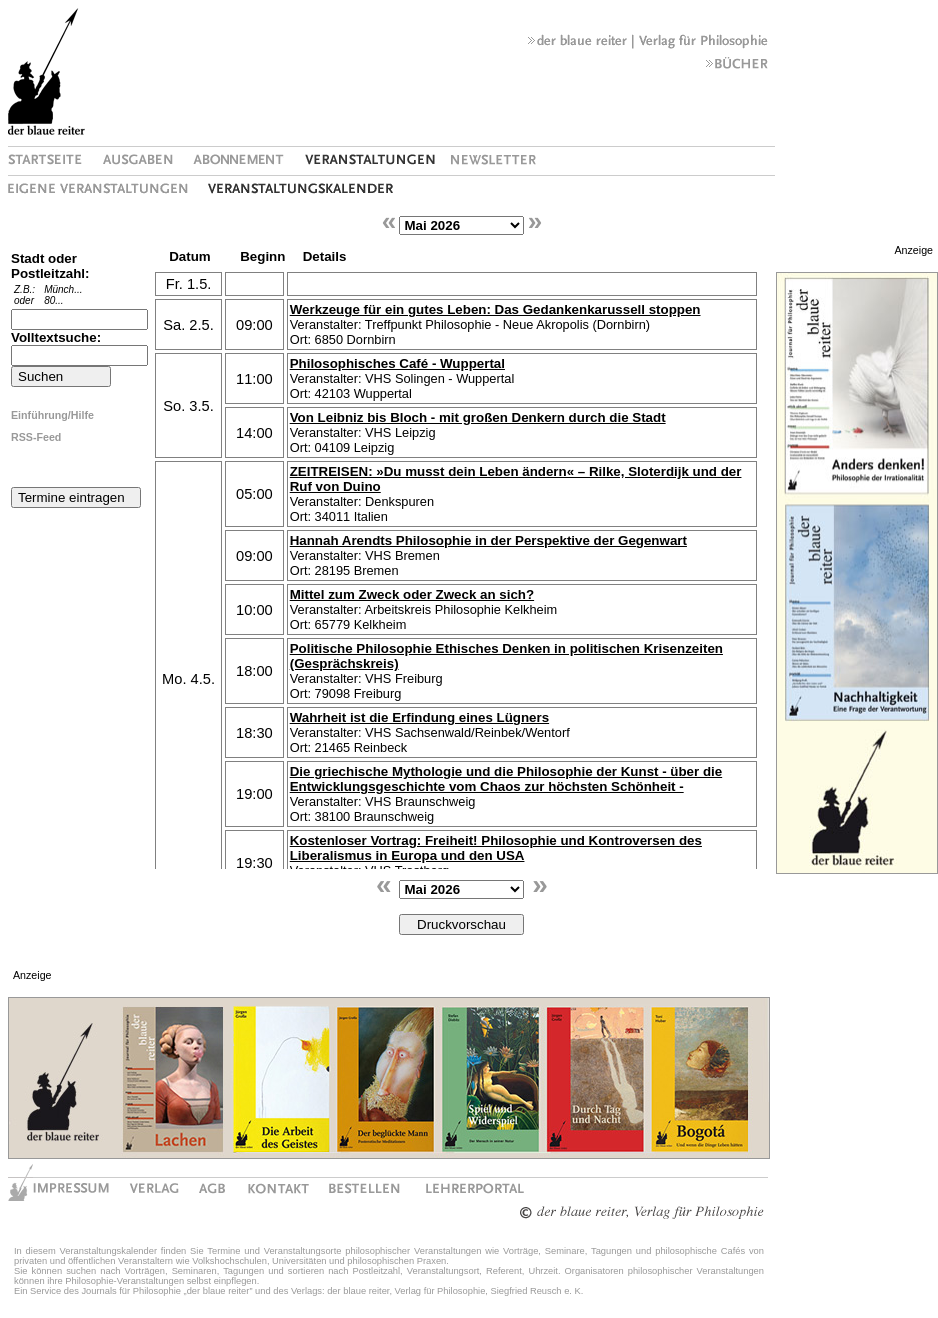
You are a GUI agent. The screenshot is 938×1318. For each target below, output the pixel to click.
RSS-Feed (36, 437)
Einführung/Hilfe (52, 415)
